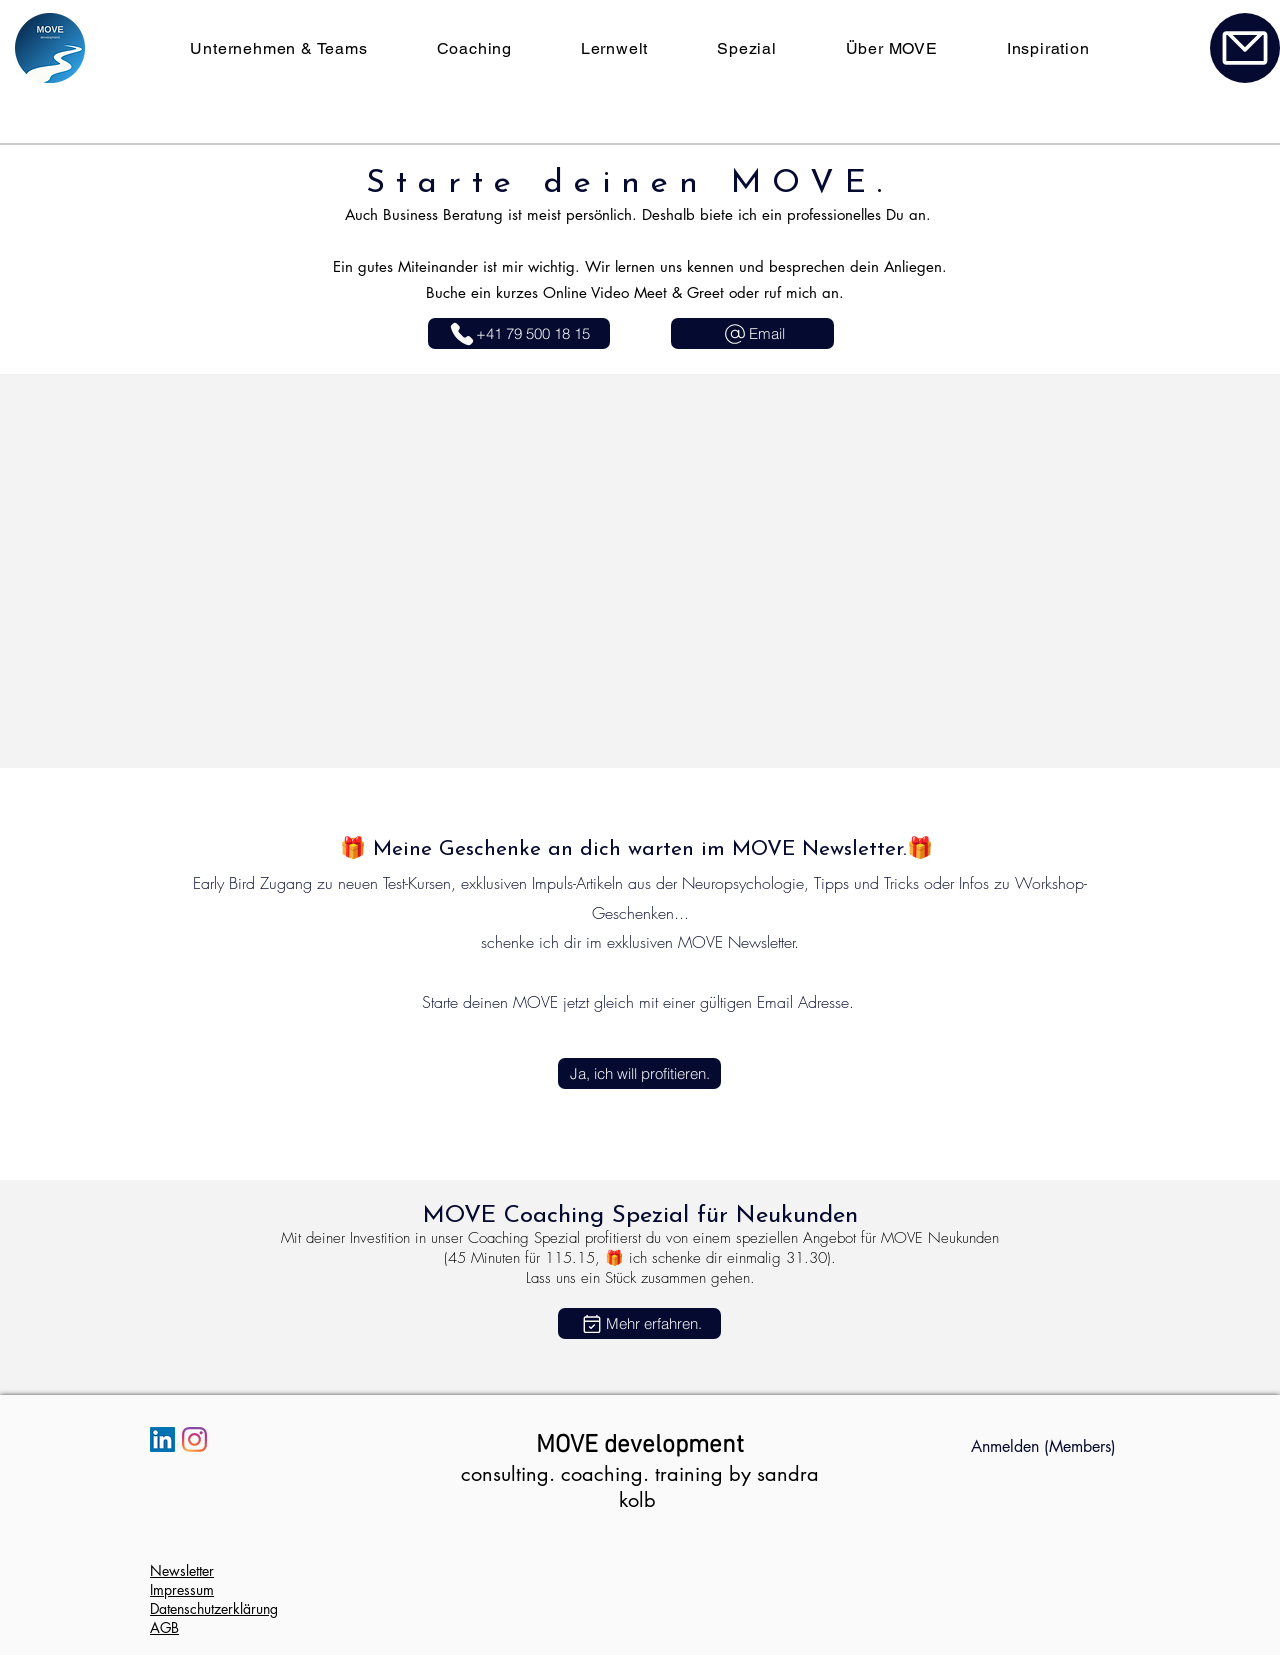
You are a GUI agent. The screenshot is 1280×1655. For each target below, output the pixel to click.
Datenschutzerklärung (214, 1608)
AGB (164, 1627)
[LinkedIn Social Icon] (162, 1439)
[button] (639, 1073)
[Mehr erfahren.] (639, 1323)
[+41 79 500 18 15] (519, 333)
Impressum (182, 1589)
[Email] (752, 333)
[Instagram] (194, 1439)
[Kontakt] (1245, 48)
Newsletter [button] (182, 1570)
